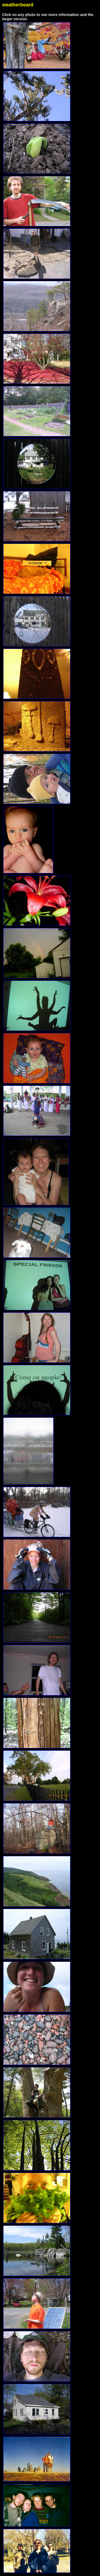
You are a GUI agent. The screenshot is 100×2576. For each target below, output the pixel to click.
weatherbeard (17, 4)
